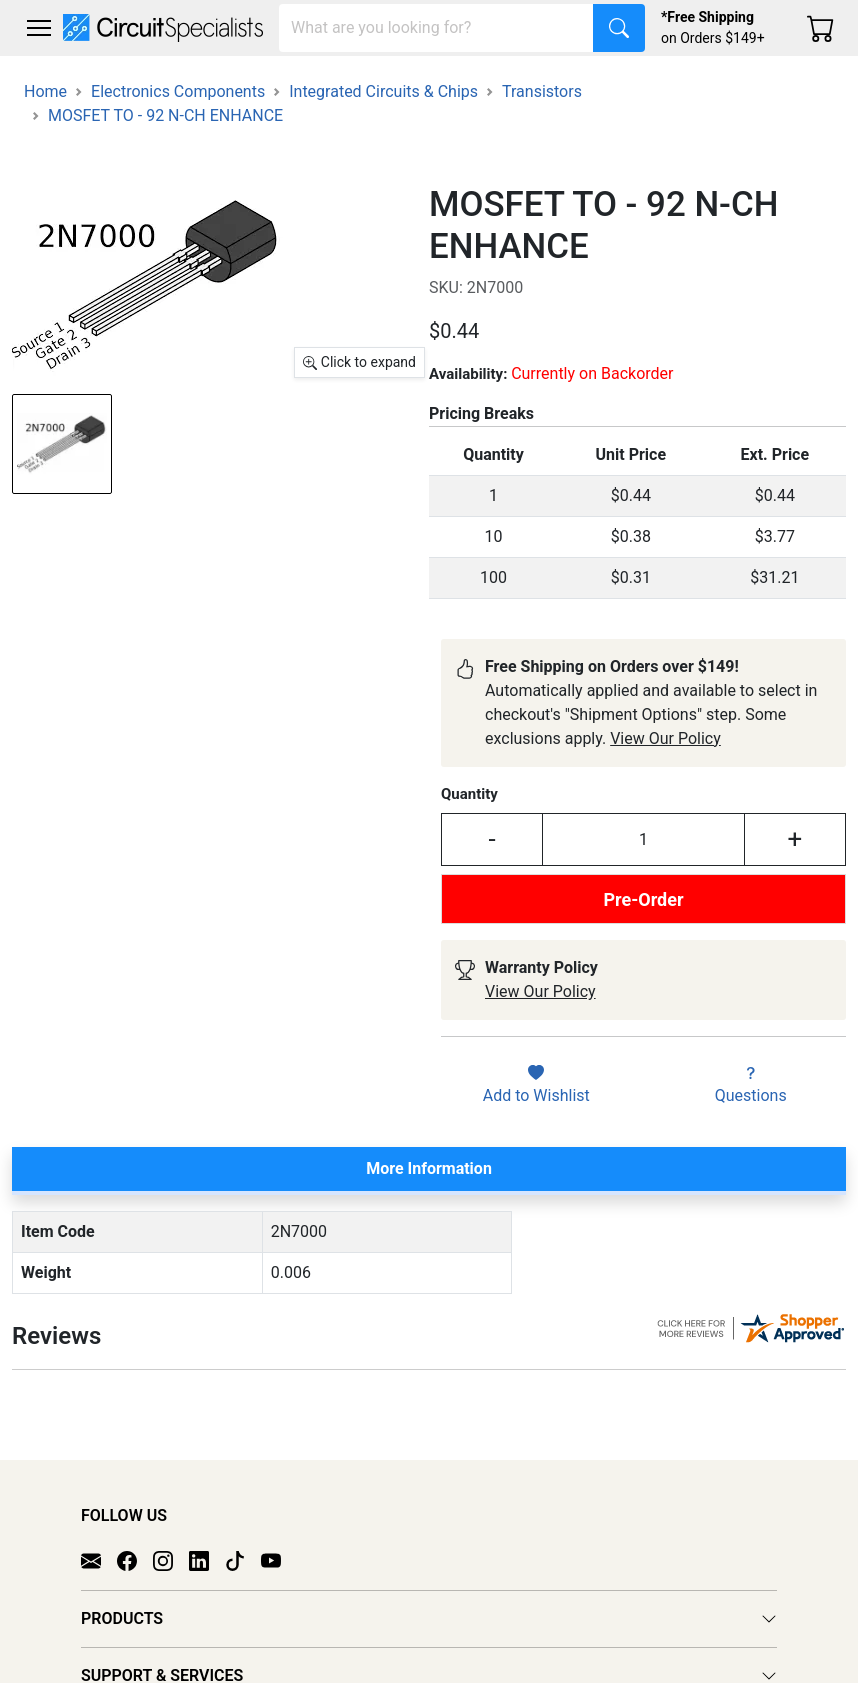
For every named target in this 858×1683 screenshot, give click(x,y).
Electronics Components (178, 91)
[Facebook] (135, 1539)
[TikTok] (243, 1539)
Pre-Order (643, 899)
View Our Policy (665, 738)
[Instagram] (171, 1539)
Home (45, 91)
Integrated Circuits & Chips (383, 91)
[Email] (99, 1539)
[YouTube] (279, 1539)
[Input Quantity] (643, 839)
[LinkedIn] (207, 1539)
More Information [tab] (429, 1168)
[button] (39, 28)
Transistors (542, 91)
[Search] (436, 28)
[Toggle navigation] (39, 28)
